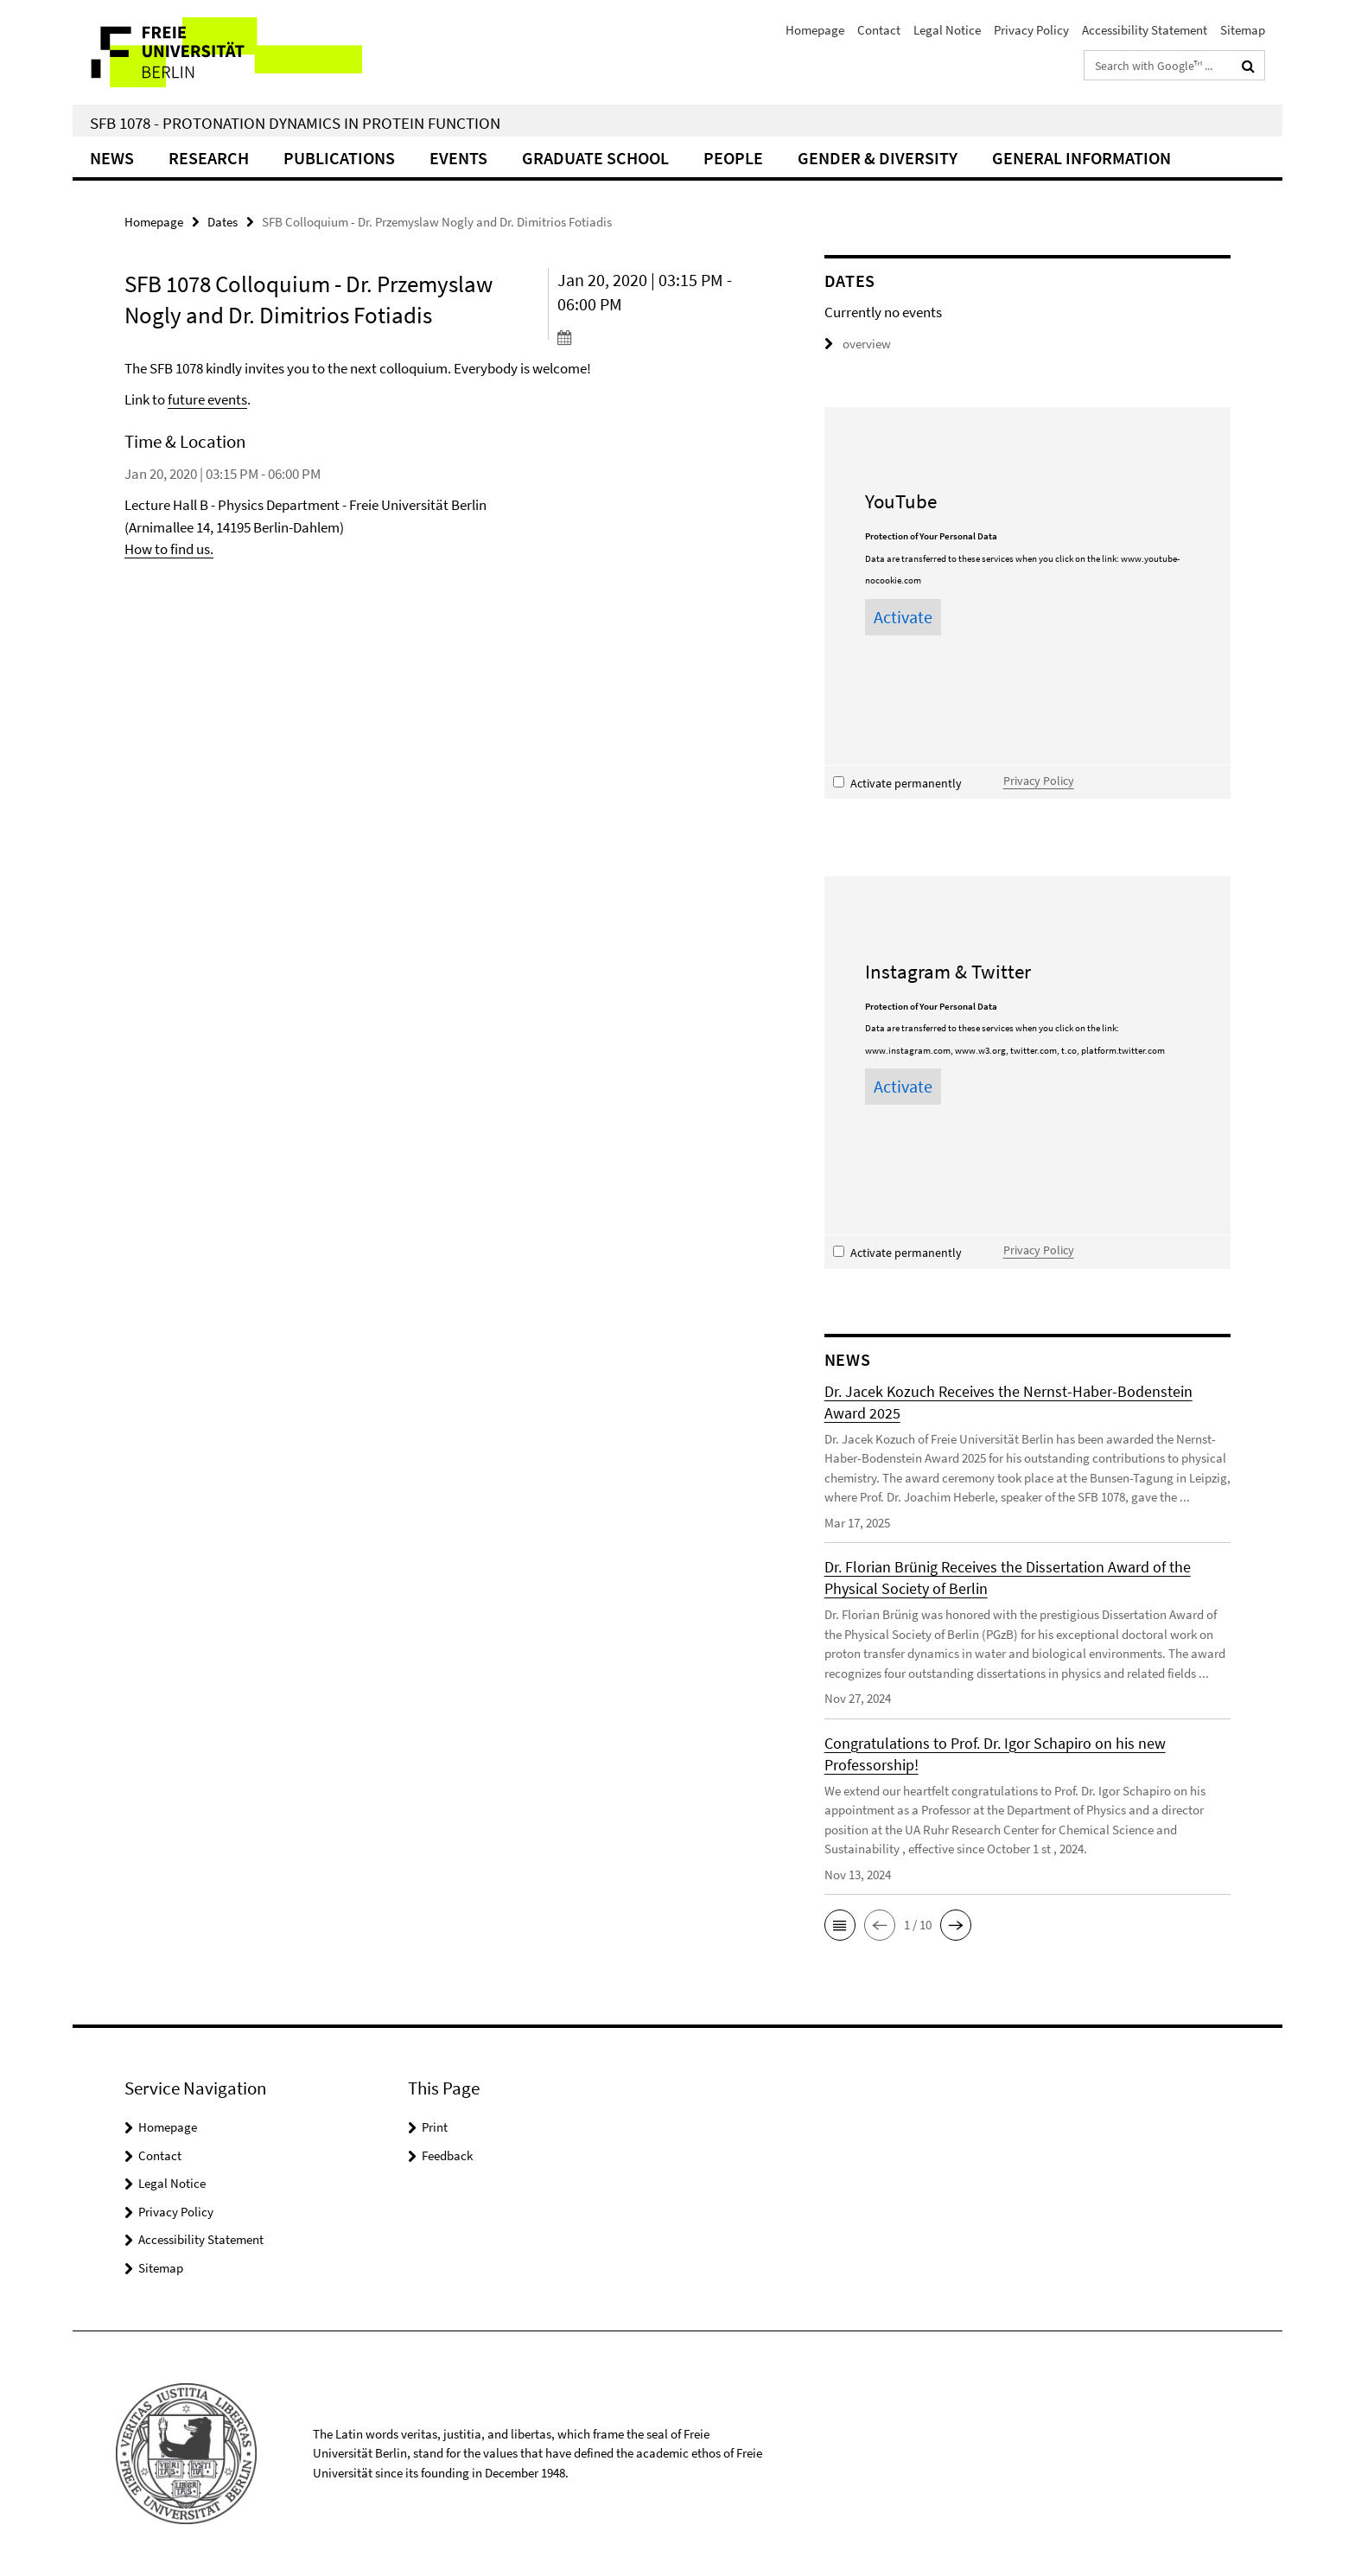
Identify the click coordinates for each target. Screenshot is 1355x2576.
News (112, 158)
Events (458, 158)
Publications (339, 158)
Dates (222, 222)
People (733, 158)
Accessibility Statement (1144, 30)
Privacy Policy (1031, 30)
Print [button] (435, 2127)
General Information (1081, 158)
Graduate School (595, 158)
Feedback (447, 2155)
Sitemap (1242, 30)
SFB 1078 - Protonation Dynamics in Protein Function (295, 122)
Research (209, 158)
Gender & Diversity (877, 158)
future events (207, 399)
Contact (878, 30)
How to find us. (168, 548)
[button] (840, 1925)
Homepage (815, 30)
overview (857, 343)
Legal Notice (947, 30)
